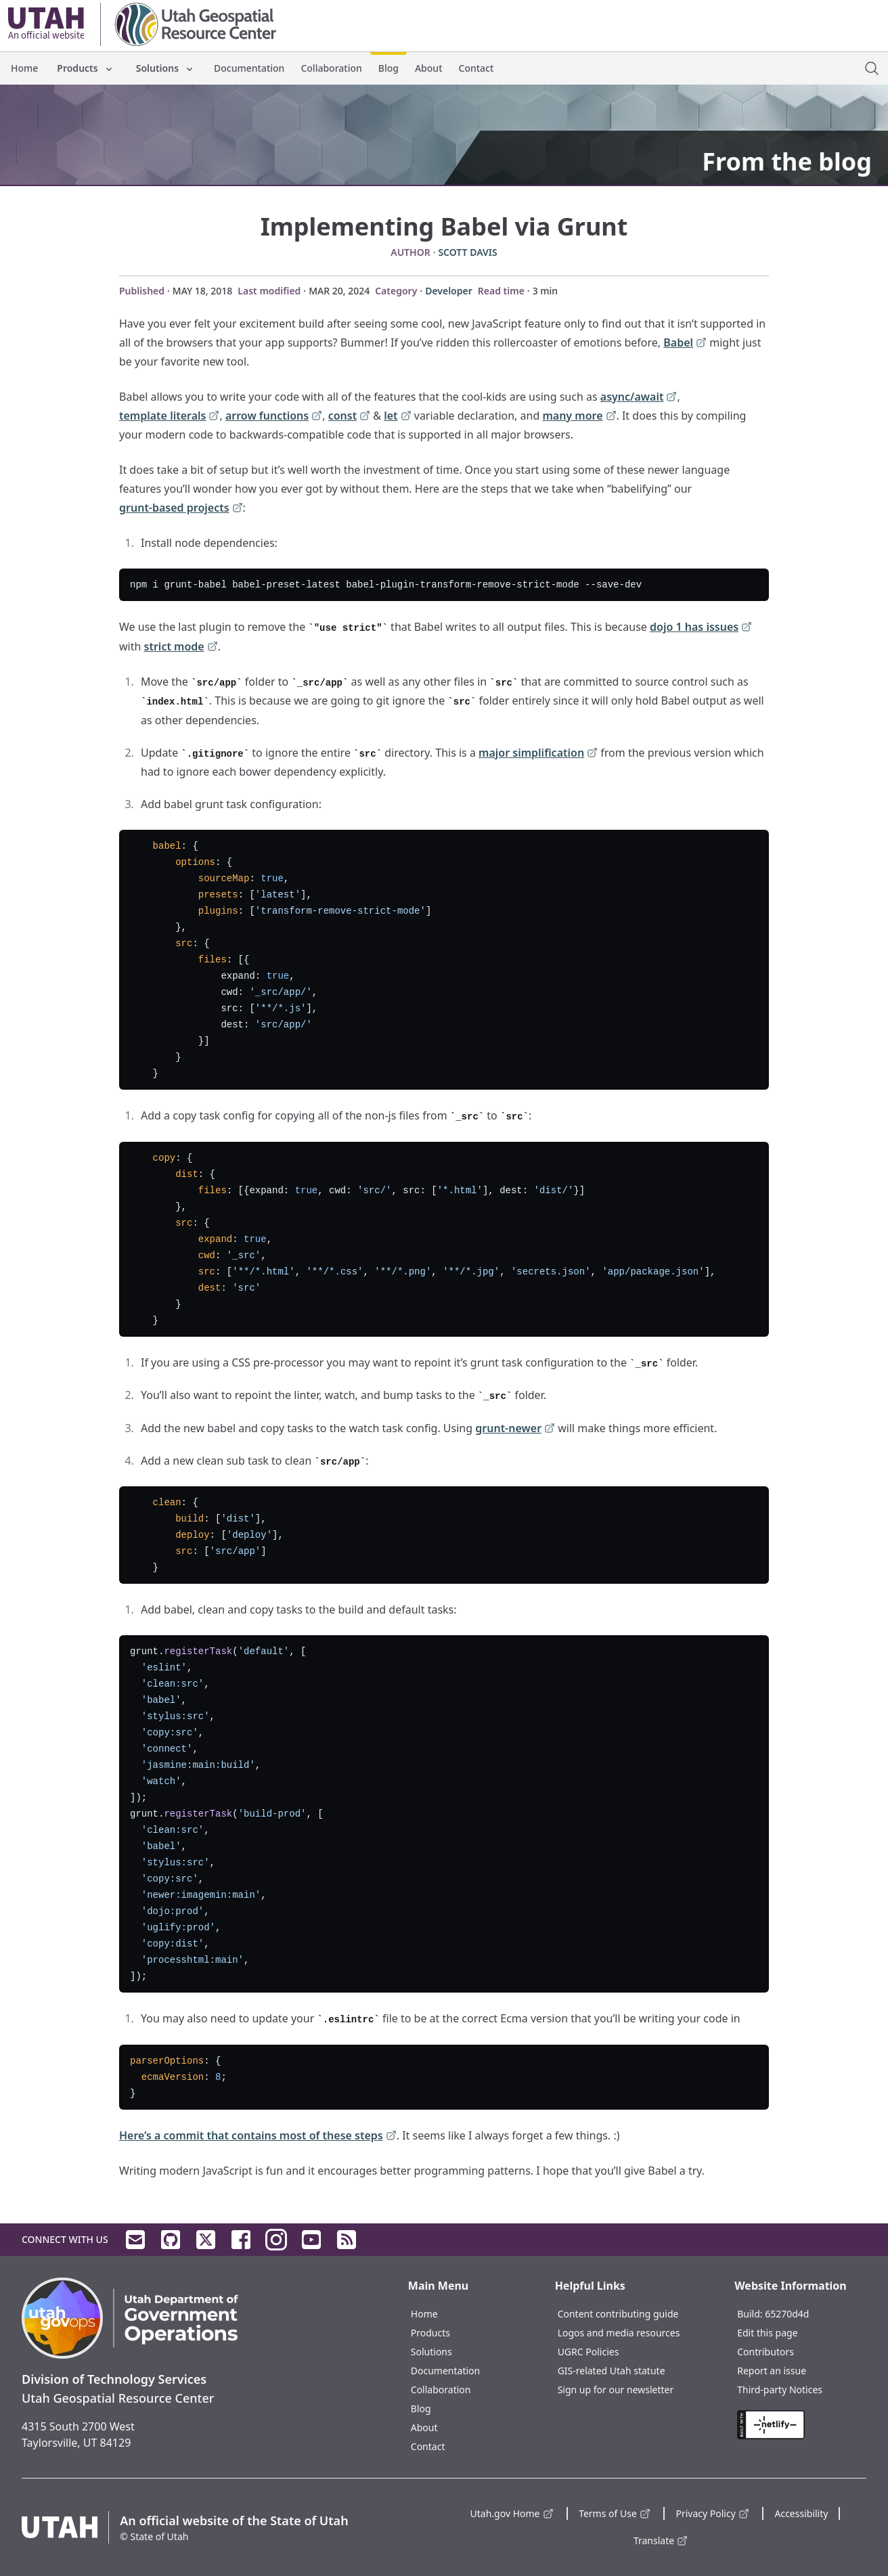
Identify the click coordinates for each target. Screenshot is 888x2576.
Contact (476, 68)
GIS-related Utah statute (611, 2370)
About (429, 68)
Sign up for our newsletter (616, 2389)
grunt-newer (515, 1429)
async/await (639, 397)
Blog (388, 68)
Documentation (249, 68)
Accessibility (801, 2513)
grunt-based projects (181, 508)
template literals (169, 416)
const (349, 416)
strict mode (181, 647)
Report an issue (771, 2370)
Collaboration (331, 68)
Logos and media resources (619, 2332)
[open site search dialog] (871, 68)
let (397, 416)
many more (579, 416)
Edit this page (767, 2332)
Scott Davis (467, 252)
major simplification (538, 753)
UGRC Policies (588, 2351)
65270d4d (787, 2313)
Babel (685, 343)
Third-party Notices (779, 2389)
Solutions (165, 68)
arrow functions (273, 416)
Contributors (765, 2351)
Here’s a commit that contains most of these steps (258, 2136)
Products (85, 68)
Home (24, 68)
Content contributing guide (618, 2313)
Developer (448, 290)
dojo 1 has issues (701, 627)
